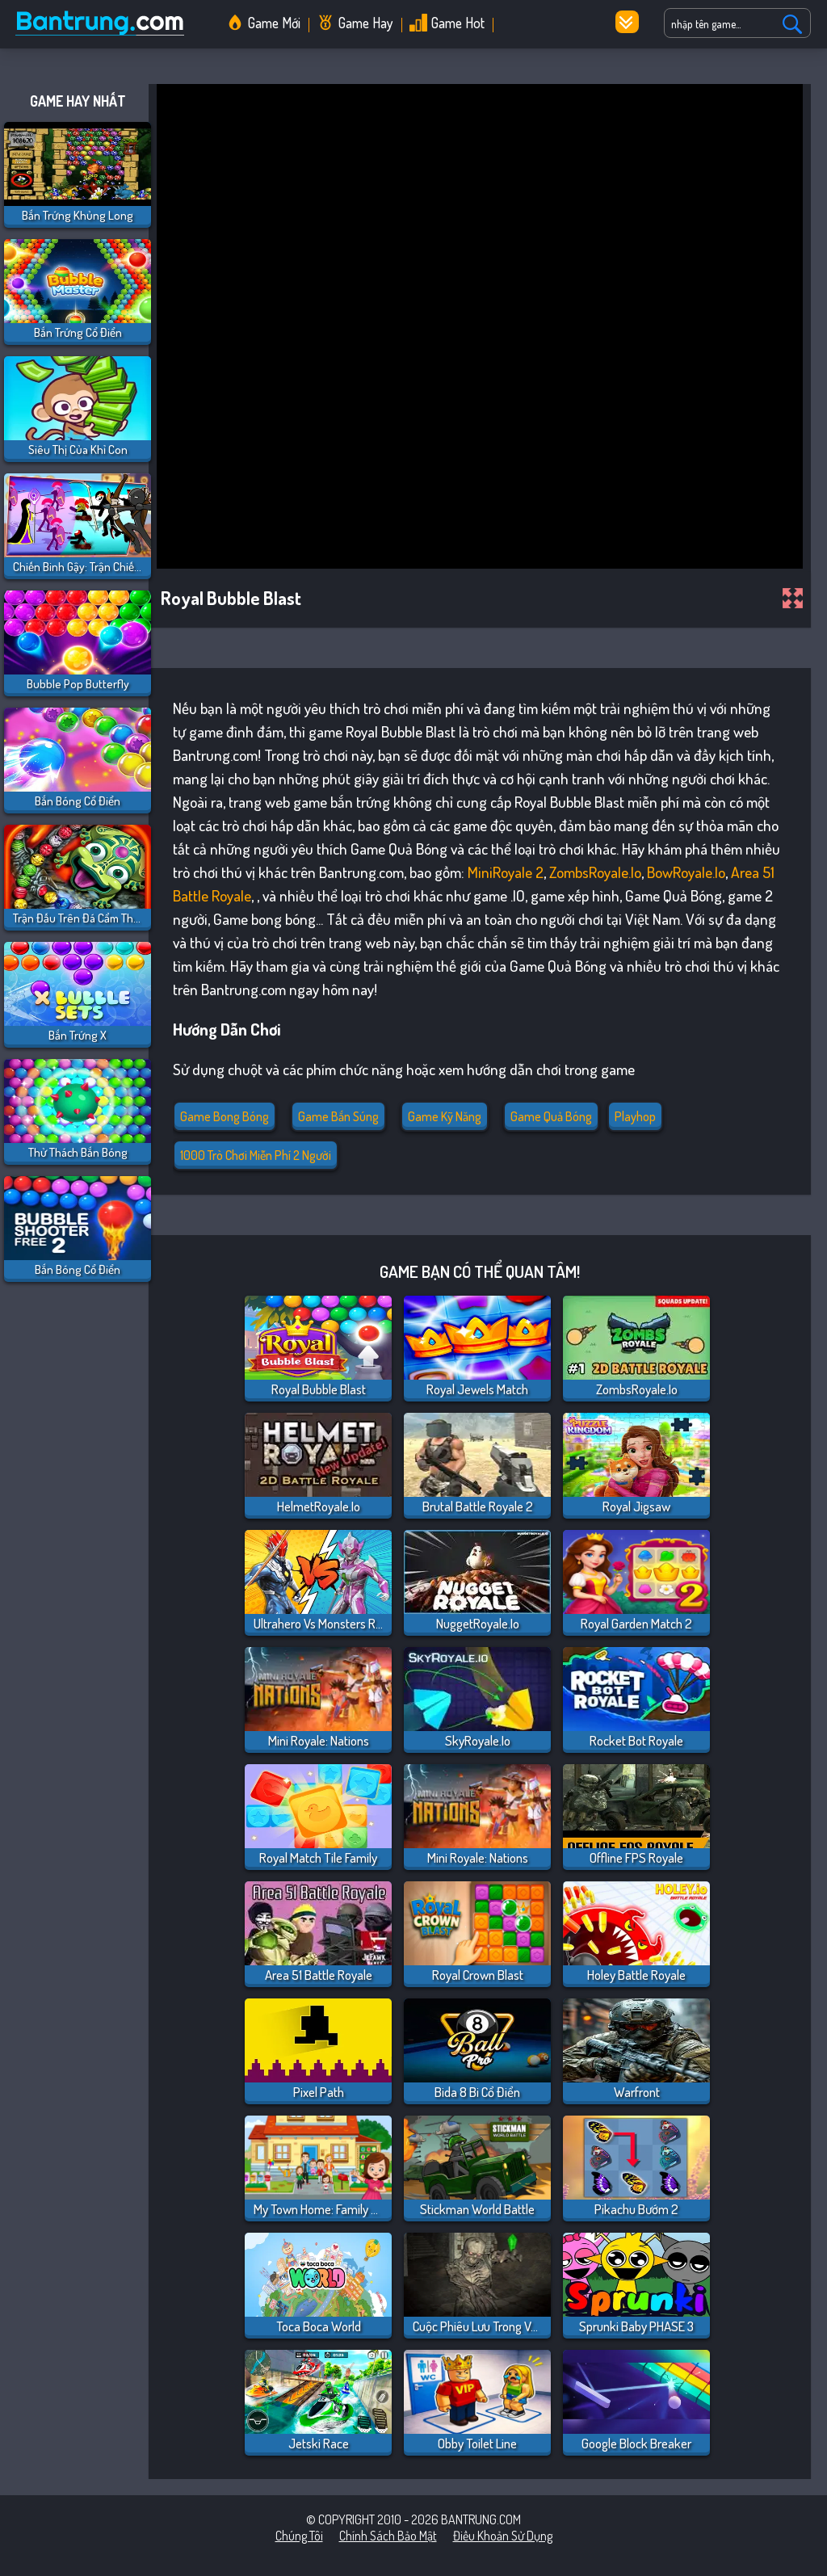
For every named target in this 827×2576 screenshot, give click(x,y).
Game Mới (274, 23)
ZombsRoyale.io (595, 872)
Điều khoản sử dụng (502, 2536)
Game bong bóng (224, 1116)
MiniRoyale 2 (506, 872)
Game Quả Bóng (551, 1116)
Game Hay (365, 23)
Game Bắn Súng (338, 1116)
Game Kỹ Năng (444, 1116)
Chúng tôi (299, 2536)
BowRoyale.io (686, 872)
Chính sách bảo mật (388, 2536)
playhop (635, 1116)
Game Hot (458, 23)
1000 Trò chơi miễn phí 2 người (255, 1155)
